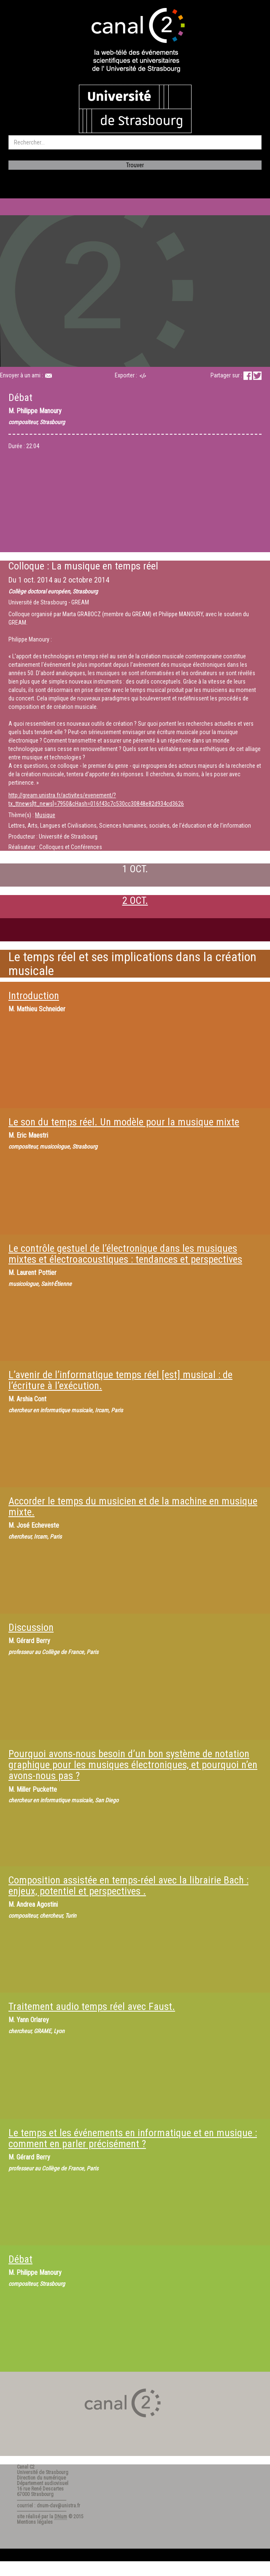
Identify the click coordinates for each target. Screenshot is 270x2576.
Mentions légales (35, 2522)
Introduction (33, 996)
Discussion (31, 1627)
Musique (45, 815)
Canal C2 (26, 2467)
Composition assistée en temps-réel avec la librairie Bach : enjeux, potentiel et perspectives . (128, 1885)
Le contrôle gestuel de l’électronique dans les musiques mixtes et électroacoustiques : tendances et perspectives (125, 1254)
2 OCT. (135, 900)
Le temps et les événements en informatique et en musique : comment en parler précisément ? (132, 2138)
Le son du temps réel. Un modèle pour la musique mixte (123, 1122)
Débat (20, 2259)
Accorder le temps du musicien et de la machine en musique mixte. (132, 1506)
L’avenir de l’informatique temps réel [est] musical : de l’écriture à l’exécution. (120, 1380)
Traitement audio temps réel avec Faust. (91, 2006)
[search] (135, 142)
